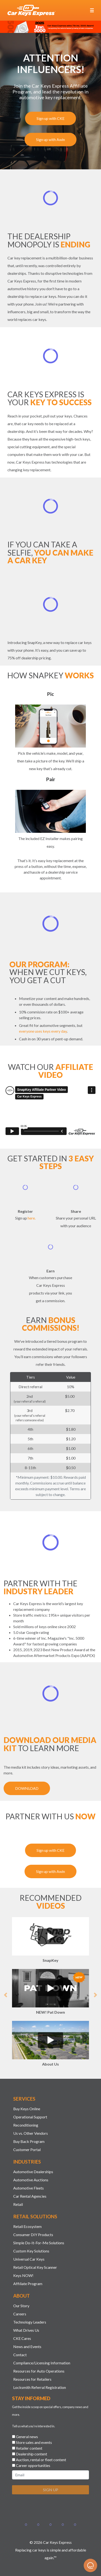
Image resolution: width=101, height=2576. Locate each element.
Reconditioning (25, 2125)
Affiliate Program (27, 2283)
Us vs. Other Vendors (30, 2133)
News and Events (27, 2346)
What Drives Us (26, 2330)
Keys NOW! (23, 2275)
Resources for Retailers (32, 2379)
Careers (19, 2314)
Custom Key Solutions (31, 2251)
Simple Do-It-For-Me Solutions (38, 2242)
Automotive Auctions (30, 2179)
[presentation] (48, 2507)
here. (31, 1218)
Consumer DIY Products (33, 2234)
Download (26, 1788)
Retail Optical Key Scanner (35, 2267)
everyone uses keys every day (43, 1031)
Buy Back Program (28, 2141)
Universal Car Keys (28, 2259)
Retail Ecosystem (27, 2226)
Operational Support (30, 2117)
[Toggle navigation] (92, 10)
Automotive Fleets (28, 2188)
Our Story (21, 2305)
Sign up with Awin (50, 139)
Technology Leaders (29, 2322)
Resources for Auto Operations (38, 2371)
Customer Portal (27, 2149)
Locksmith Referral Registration (39, 2387)
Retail (18, 2204)
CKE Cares (22, 2338)
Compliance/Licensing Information (41, 2363)
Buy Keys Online (26, 2108)
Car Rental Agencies (29, 2196)
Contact (20, 2354)
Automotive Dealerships (33, 2171)
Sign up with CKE (50, 118)
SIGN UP (50, 2489)
